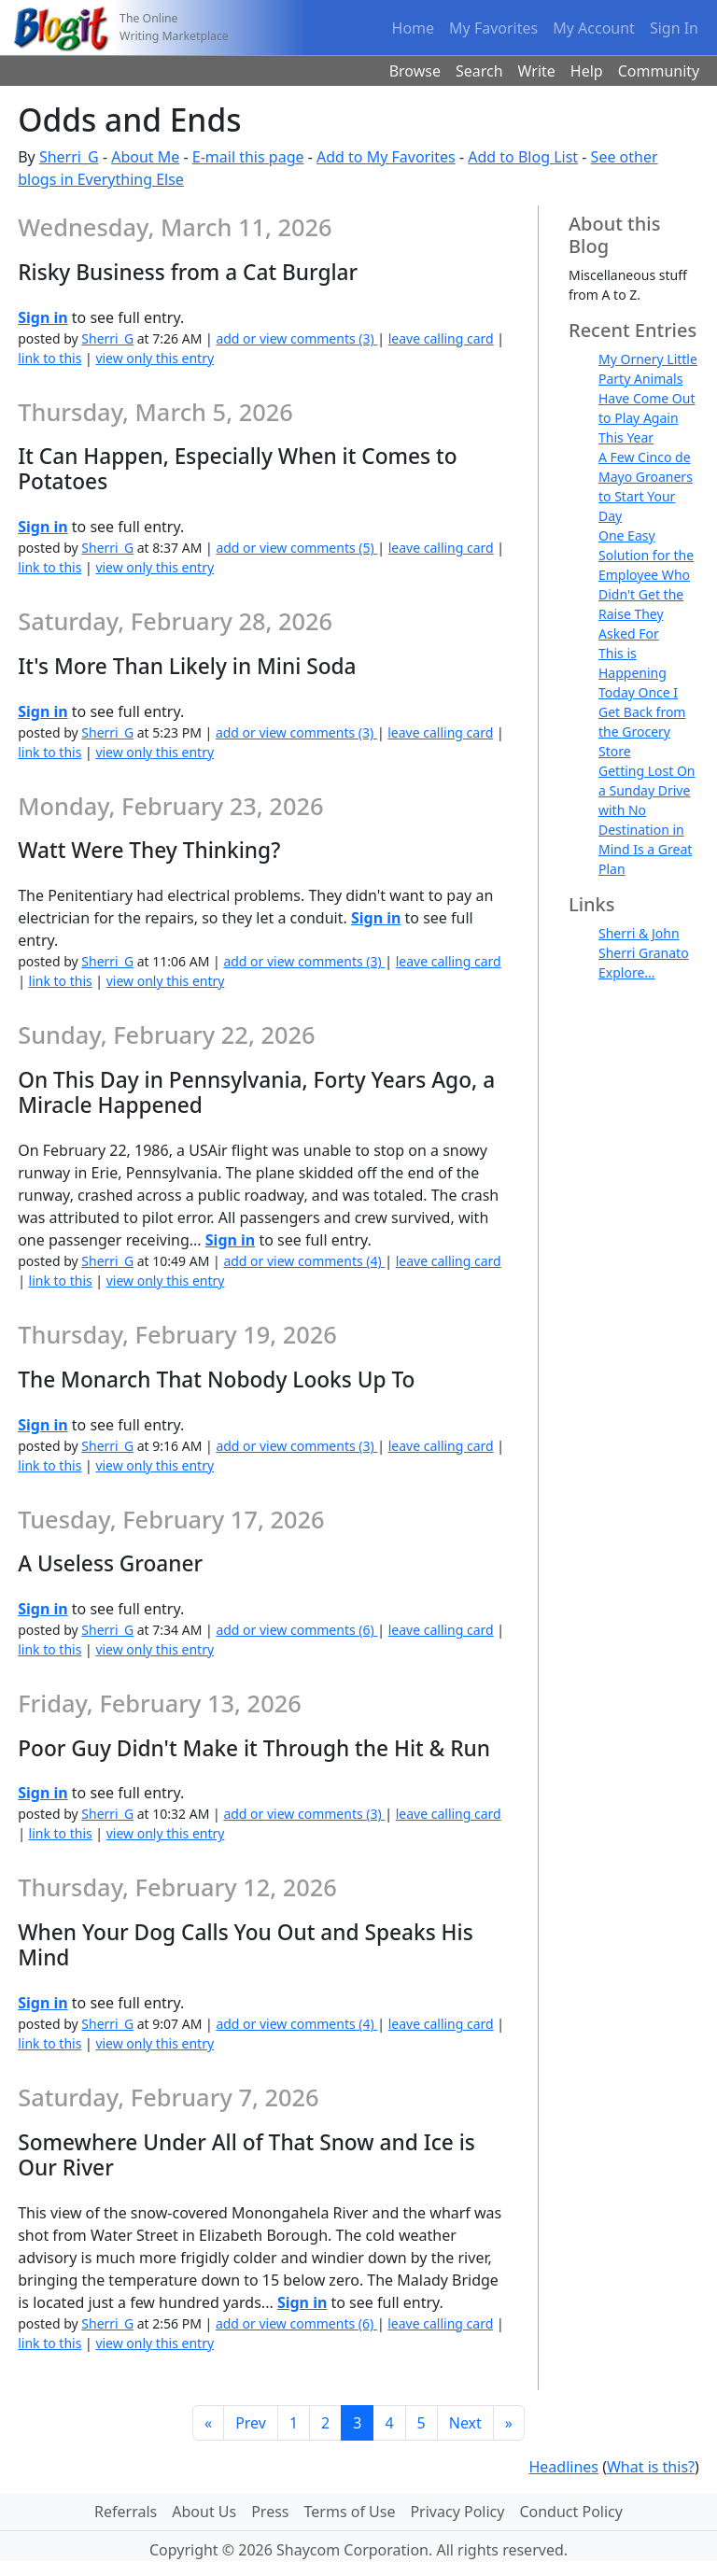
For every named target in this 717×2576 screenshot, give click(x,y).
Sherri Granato (643, 953)
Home (413, 28)
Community (659, 71)
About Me (145, 157)
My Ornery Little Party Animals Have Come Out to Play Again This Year (647, 398)
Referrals (125, 2511)
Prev (250, 2423)
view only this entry (154, 358)
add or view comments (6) (296, 1630)
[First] (208, 2423)
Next (465, 2423)
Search (479, 71)
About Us (204, 2511)
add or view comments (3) (296, 338)
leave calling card (441, 338)
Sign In (674, 28)
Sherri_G (69, 157)
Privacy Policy (457, 2511)
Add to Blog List (523, 157)
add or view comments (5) (296, 547)
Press (269, 2511)
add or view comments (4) (304, 1261)
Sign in (42, 317)
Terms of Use (350, 2511)
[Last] (509, 2423)
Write (536, 71)
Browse (415, 71)
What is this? (651, 2466)
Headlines (563, 2466)
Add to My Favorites (386, 157)
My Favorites (493, 28)
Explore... (626, 972)
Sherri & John (639, 933)
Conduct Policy (570, 2511)
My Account (594, 28)
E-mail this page (248, 157)
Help (586, 71)
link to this (49, 358)
